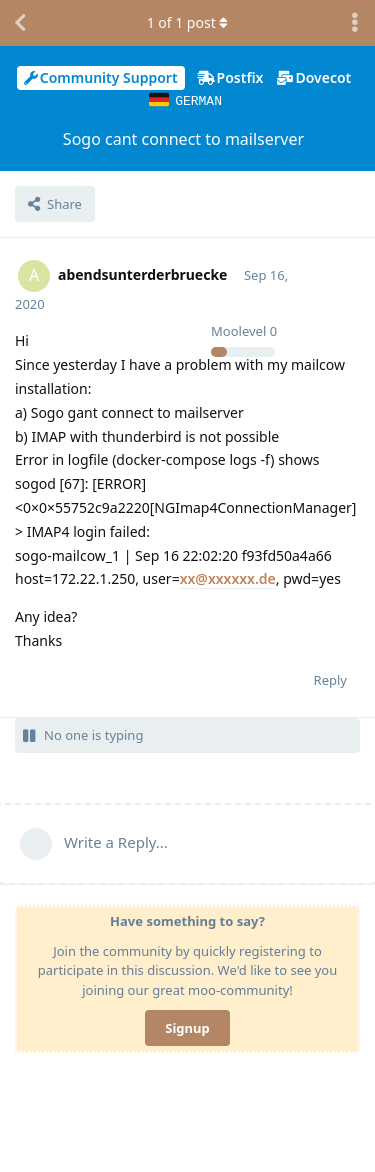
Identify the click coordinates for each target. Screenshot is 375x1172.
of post (188, 22)
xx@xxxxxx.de (228, 577)
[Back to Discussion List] (20, 23)
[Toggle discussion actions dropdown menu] (355, 23)
